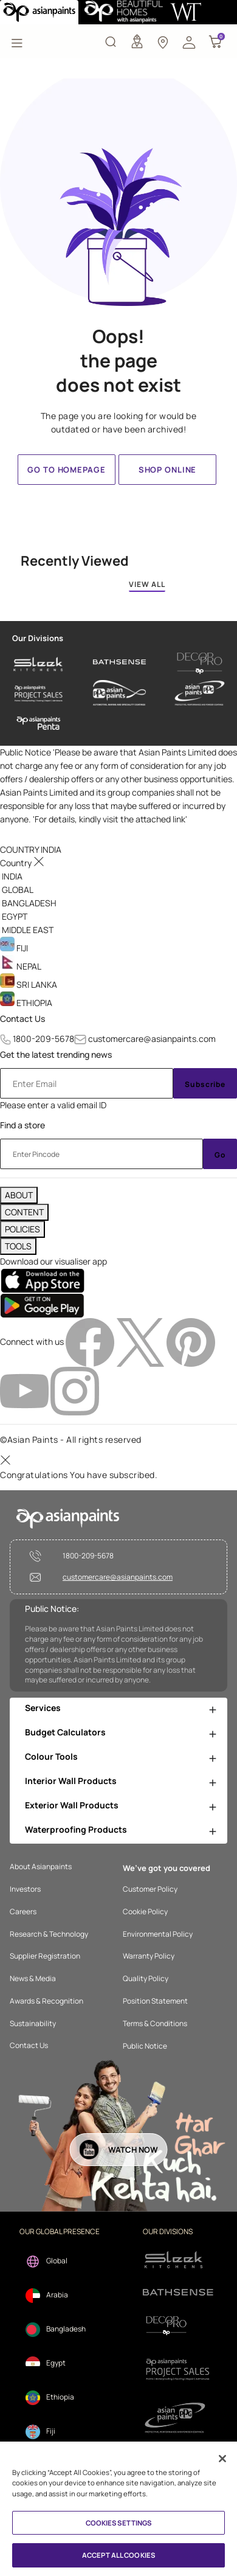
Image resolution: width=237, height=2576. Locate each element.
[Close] (222, 2458)
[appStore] (42, 1280)
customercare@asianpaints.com (152, 1038)
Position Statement (155, 2001)
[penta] (38, 723)
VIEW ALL (147, 584)
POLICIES (22, 1229)
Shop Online (167, 469)
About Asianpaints (41, 1867)
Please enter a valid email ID (53, 1105)
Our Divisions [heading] (37, 638)
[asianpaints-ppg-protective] (199, 693)
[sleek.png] (178, 2259)
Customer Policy (150, 1889)
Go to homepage (66, 469)
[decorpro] (178, 2325)
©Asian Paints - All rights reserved (71, 1439)
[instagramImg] (74, 1390)
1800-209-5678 (43, 1038)
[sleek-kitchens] (38, 663)
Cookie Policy (145, 1912)
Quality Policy (145, 1979)
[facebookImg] (91, 1341)
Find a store (22, 1125)
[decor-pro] (199, 663)
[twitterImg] (141, 1341)
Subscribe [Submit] (205, 1084)
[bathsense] (119, 663)
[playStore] (42, 1305)
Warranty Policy (148, 1956)
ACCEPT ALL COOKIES (118, 2555)
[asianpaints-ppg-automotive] (119, 693)
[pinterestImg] (191, 1341)
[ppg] (178, 2418)
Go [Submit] (220, 1155)
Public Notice (145, 2046)
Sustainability (33, 2024)
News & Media (33, 1979)
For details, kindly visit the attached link (110, 819)
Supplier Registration (45, 1956)
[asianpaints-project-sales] (38, 693)
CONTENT (24, 1212)
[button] (189, 41)
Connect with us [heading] (32, 1341)
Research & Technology (49, 1934)
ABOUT (19, 1195)
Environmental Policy (158, 1934)
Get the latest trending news (56, 1054)
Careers (23, 1912)
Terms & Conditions (155, 2024)
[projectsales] (178, 2369)
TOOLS (18, 1246)
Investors (25, 1889)
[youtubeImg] (25, 1390)
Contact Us (22, 1018)
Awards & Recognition (46, 2001)
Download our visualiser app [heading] (53, 1261)
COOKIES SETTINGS (119, 2522)
